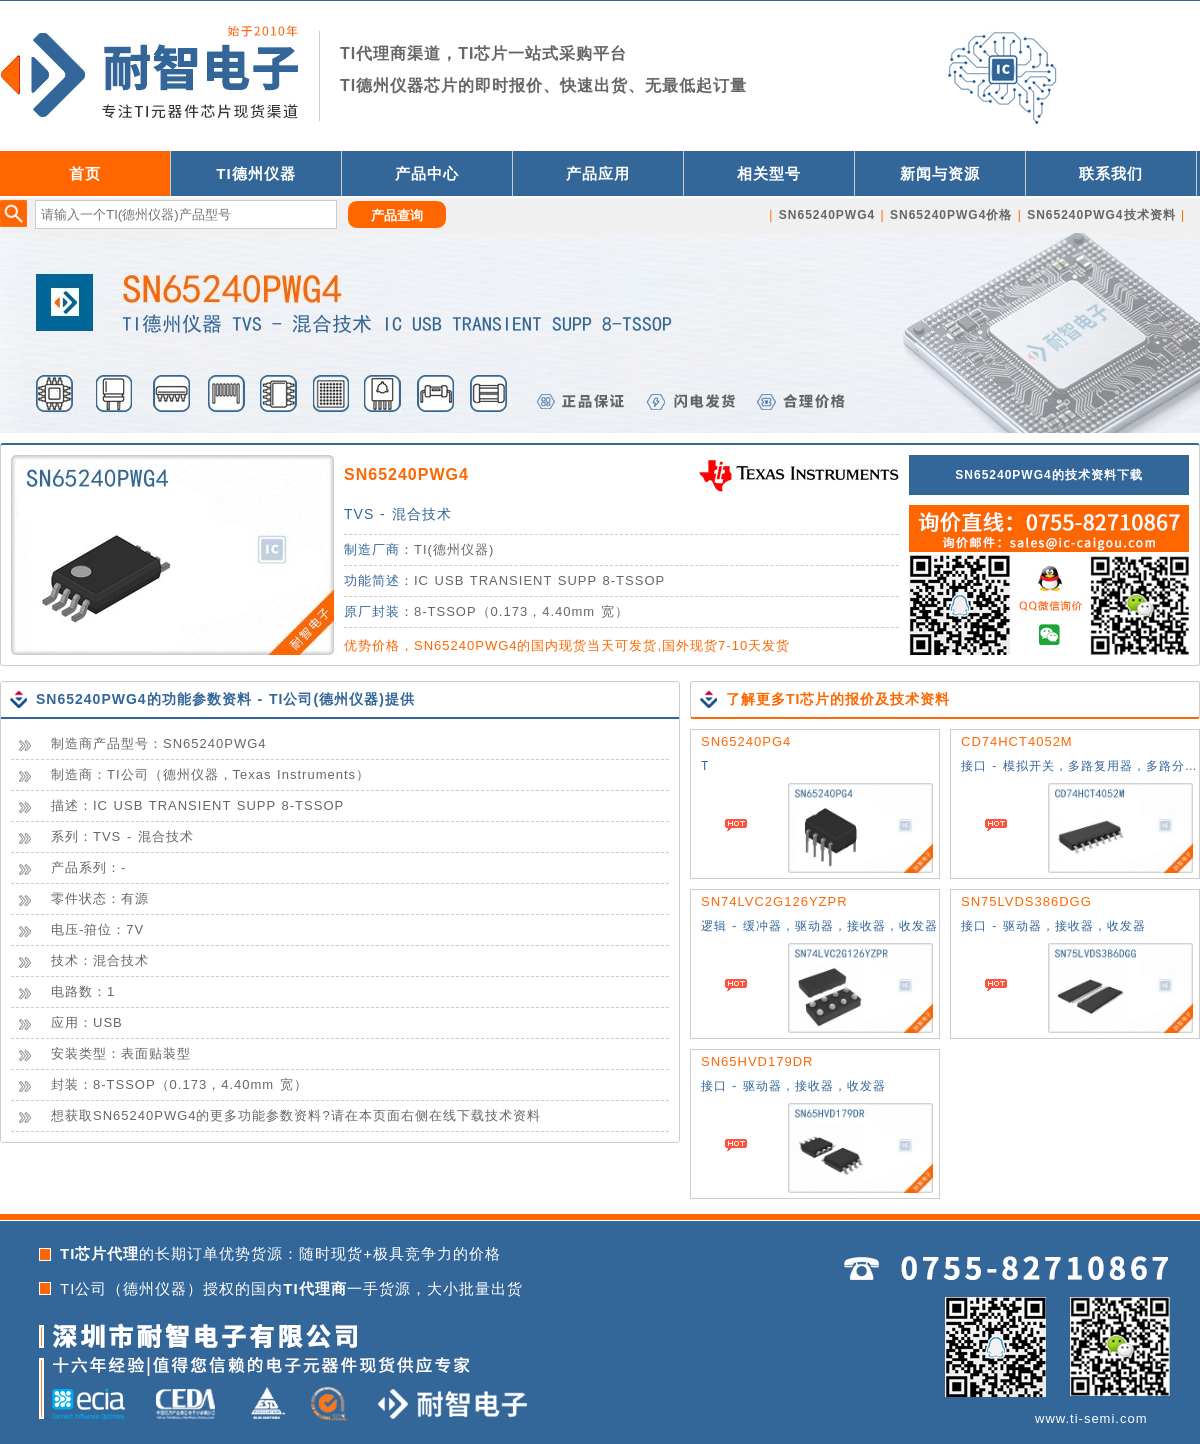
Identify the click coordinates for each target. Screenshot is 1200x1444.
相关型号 (769, 173)
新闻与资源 (940, 173)
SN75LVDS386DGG (1026, 901)
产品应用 (598, 173)
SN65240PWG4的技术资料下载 (1048, 475)
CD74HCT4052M (1017, 741)
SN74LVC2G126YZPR (774, 901)
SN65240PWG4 (406, 474)
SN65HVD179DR (757, 1061)
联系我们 (1111, 173)
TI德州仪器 (255, 173)
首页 (85, 173)
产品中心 (427, 173)
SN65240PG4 (746, 741)
